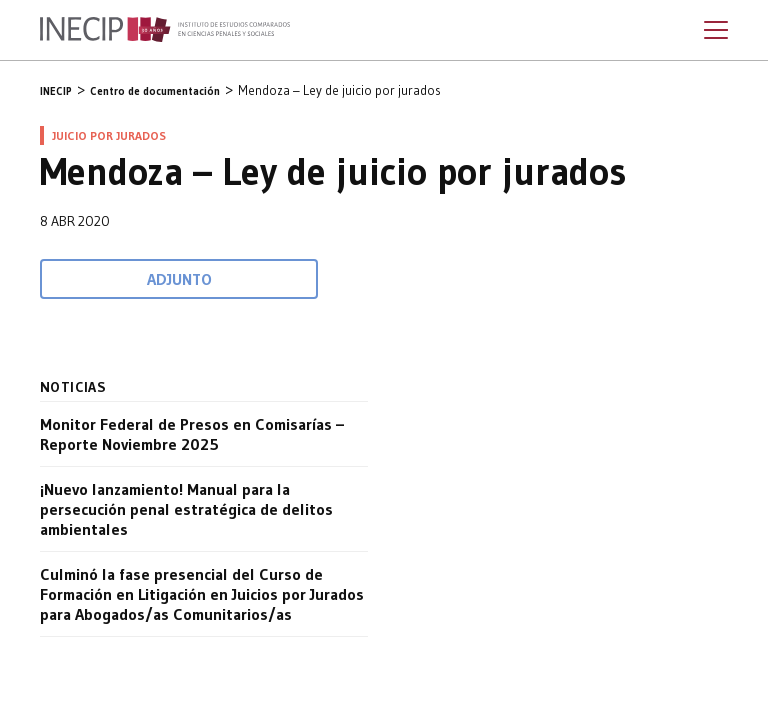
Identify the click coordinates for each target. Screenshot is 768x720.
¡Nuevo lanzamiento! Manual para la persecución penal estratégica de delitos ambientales (186, 509)
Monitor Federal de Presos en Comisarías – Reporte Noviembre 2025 (192, 434)
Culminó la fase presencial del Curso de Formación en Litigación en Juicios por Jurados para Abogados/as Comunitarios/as (202, 594)
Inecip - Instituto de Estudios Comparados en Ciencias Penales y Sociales (165, 30)
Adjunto (179, 279)
